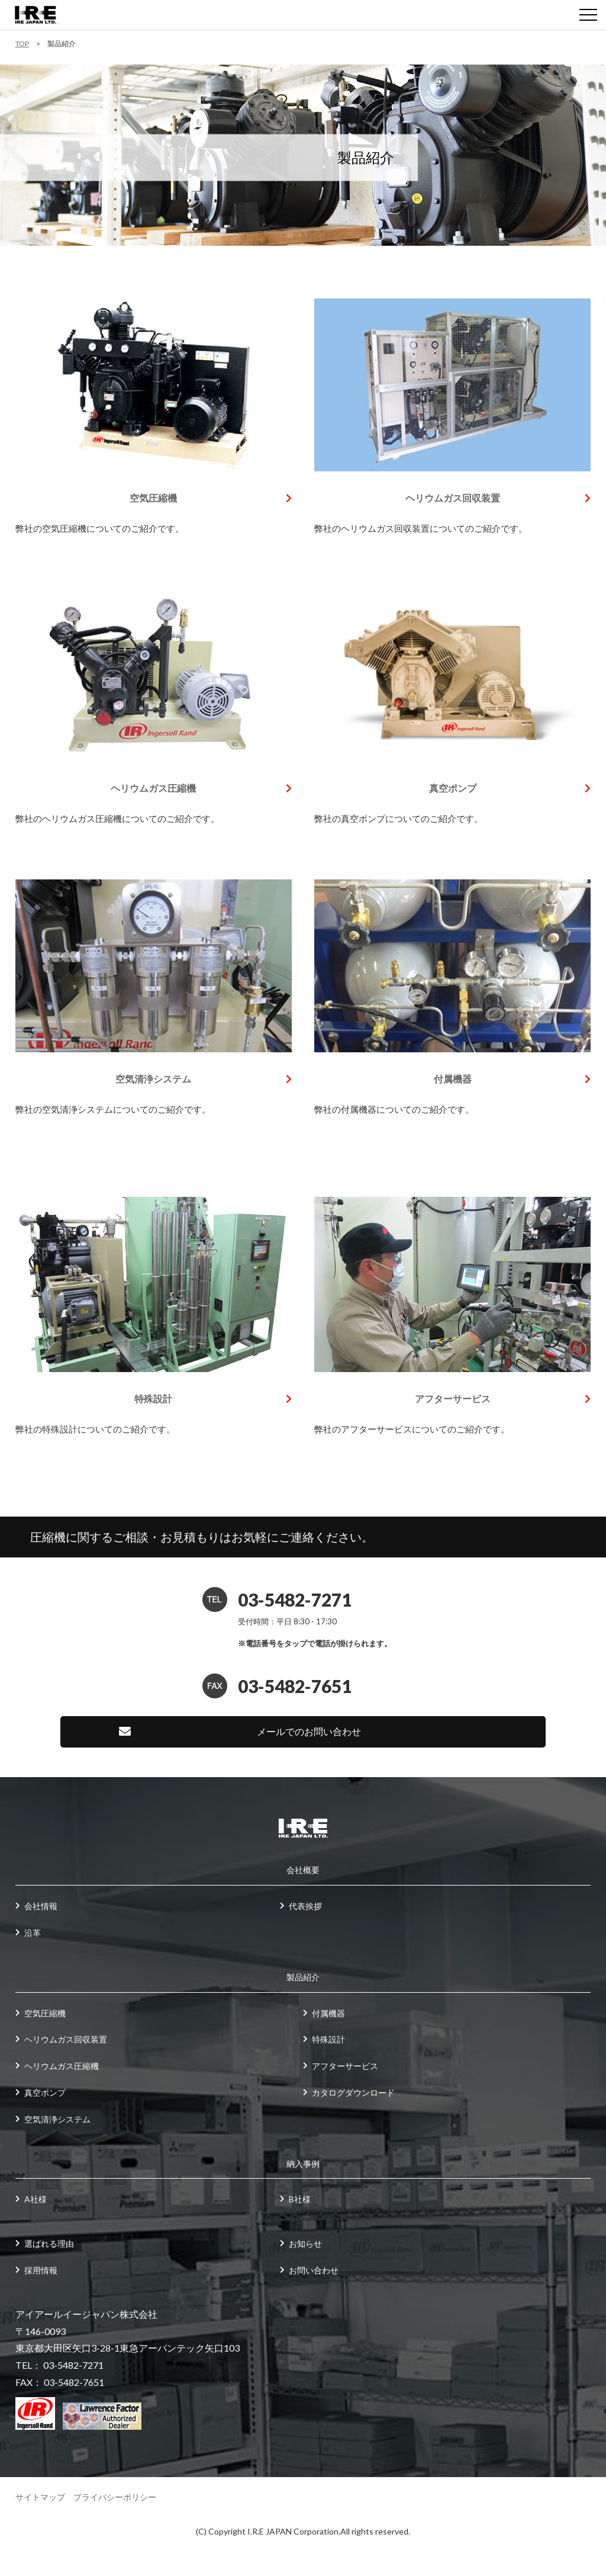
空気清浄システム (153, 1078)
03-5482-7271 (295, 1599)
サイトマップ (40, 2497)
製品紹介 (303, 1977)
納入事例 (303, 2164)
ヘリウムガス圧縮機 (153, 788)
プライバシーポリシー (114, 2497)
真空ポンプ (452, 788)
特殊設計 (153, 1398)
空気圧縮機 (153, 497)
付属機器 (453, 1078)
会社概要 (303, 1870)
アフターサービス (453, 1398)
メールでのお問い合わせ (309, 1731)
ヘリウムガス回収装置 (452, 497)
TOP (22, 43)
